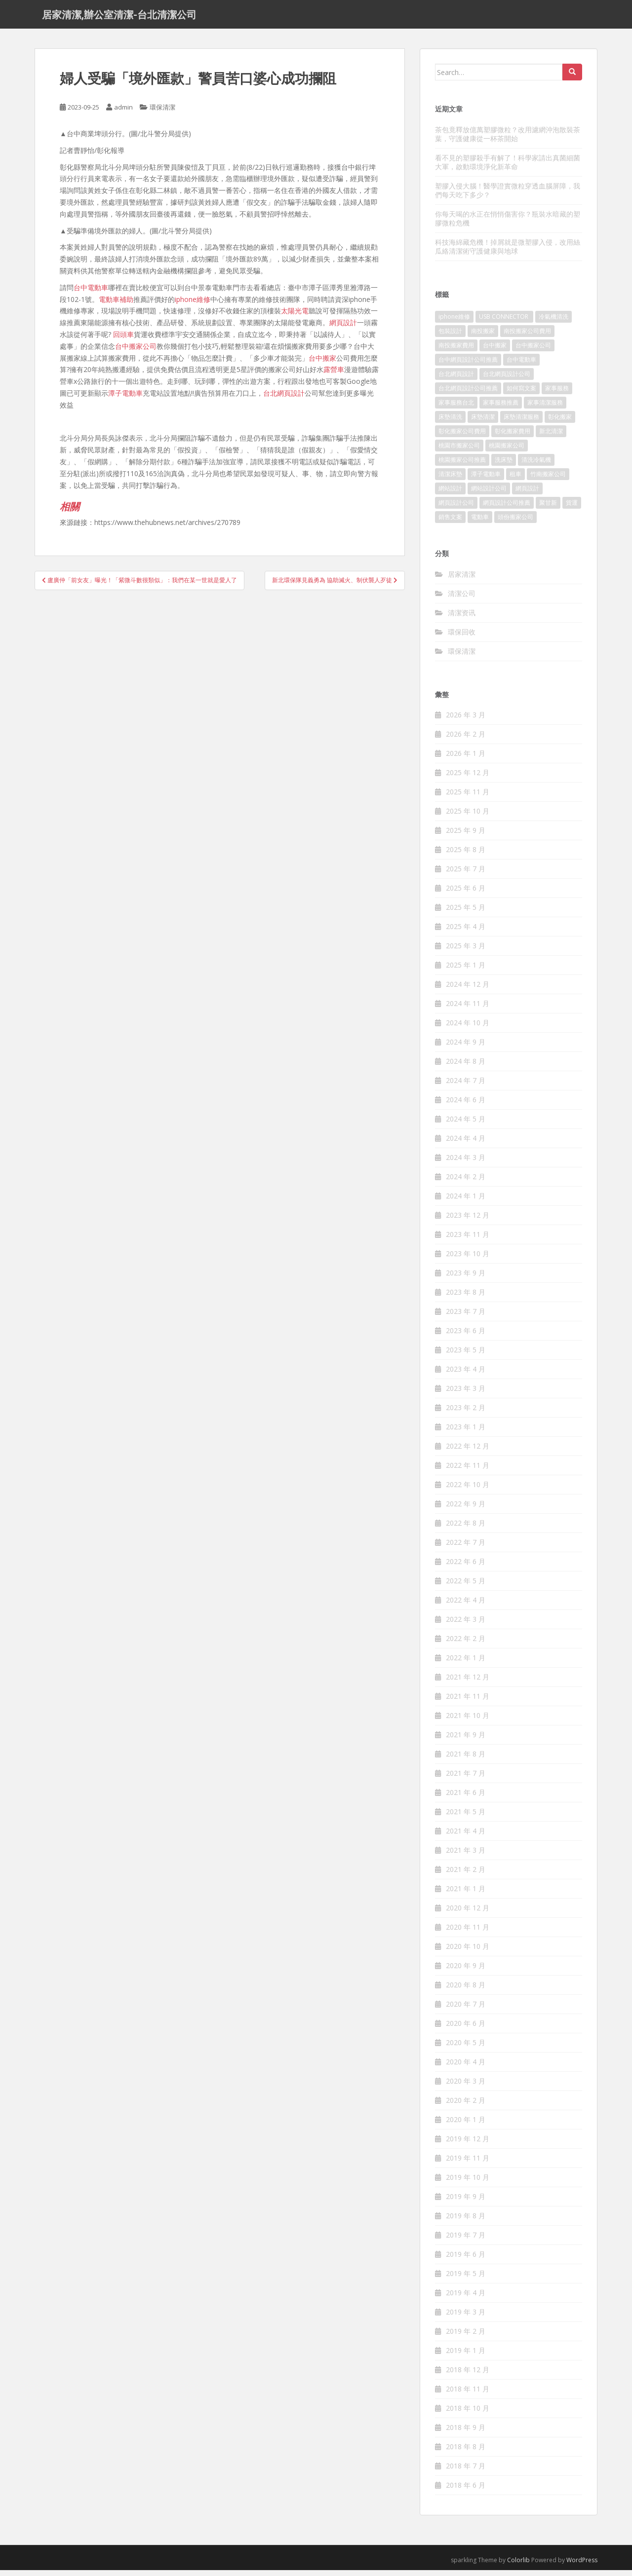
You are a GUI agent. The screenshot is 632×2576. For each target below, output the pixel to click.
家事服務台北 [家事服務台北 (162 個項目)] (456, 408)
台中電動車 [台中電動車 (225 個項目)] (521, 365)
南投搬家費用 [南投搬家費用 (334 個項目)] (456, 351)
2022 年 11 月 (467, 1471)
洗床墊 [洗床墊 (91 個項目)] (504, 465)
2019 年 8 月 (465, 2221)
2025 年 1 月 (465, 970)
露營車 (333, 375)
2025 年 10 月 (467, 816)
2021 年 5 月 (465, 1817)
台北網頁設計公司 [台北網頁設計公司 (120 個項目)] (506, 379)
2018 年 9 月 (465, 2433)
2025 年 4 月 (465, 932)
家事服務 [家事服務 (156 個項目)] (557, 394)
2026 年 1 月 (465, 759)
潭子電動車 (125, 399)
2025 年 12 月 (467, 778)
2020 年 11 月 (467, 1933)
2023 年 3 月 (465, 1394)
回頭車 (123, 340)
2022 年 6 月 (465, 1567)
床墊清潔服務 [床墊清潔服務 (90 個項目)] (521, 422)
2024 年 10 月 (467, 1028)
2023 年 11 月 (467, 1240)
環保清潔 (162, 113)
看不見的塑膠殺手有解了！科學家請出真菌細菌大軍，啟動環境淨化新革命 (507, 167)
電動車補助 (116, 304)
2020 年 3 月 (465, 2086)
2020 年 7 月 (465, 2010)
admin (123, 113)
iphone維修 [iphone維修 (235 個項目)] (454, 322)
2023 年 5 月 (465, 1355)
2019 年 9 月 (465, 2202)
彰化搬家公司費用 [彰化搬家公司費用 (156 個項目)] (462, 437)
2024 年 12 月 (467, 990)
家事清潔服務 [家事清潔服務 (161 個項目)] (545, 408)
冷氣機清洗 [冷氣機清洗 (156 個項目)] (553, 322)
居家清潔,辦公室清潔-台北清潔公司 (119, 17)
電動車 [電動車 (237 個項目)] (480, 523)
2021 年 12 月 (467, 1682)
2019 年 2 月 (465, 2337)
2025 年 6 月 (465, 893)
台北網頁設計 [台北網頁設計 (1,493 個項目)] (456, 379)
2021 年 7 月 (465, 1779)
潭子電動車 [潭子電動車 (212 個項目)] (486, 480)
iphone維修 (192, 304)
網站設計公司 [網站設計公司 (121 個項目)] (489, 494)
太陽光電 (295, 316)
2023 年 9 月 (465, 1278)
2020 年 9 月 (465, 1971)
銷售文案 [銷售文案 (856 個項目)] (450, 523)
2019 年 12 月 (467, 2144)
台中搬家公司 (136, 351)
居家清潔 (461, 579)
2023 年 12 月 (467, 1221)
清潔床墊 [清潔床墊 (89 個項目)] (450, 480)
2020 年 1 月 (465, 2125)
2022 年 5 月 (465, 1586)
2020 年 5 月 (465, 2048)
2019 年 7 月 (465, 2240)
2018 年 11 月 (467, 2394)
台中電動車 (91, 293)
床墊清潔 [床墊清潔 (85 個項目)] (483, 422)
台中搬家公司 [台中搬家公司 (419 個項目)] (533, 351)
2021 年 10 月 (467, 1721)
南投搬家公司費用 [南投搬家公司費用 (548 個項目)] (527, 337)
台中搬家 (322, 363)
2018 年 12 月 (467, 2375)
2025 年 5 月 (465, 913)
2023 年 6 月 (465, 1336)
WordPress (581, 2566)
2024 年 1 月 (465, 1201)
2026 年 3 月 (465, 720)
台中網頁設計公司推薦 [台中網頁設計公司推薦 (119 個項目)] (468, 365)
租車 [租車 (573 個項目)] (515, 480)
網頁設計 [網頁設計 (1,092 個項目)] (527, 494)
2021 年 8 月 (465, 1759)
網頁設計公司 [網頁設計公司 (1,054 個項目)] (456, 508)
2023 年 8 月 (465, 1298)
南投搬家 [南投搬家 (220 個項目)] (483, 337)
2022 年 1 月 (465, 1663)
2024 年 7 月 (465, 1086)
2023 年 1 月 (465, 1432)
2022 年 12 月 (467, 1451)
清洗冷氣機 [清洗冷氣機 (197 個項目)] (536, 465)
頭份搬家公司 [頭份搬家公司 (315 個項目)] (515, 523)
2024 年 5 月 (465, 1124)
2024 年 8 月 (465, 1067)
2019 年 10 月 (467, 2183)
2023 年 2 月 (465, 1413)
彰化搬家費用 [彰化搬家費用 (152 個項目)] (512, 437)
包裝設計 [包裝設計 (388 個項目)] (450, 337)
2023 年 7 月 (465, 1317)
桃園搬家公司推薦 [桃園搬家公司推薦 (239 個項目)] (462, 465)
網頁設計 (343, 328)
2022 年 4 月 (465, 1605)
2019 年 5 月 (465, 2279)
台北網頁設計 (284, 399)
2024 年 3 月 (465, 1163)
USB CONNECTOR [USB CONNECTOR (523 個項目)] (504, 322)
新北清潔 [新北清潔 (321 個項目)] (551, 437)
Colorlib (518, 2566)
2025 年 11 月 (467, 797)
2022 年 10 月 (467, 1490)
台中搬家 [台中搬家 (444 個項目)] (495, 351)
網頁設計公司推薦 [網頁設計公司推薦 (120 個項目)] (506, 508)
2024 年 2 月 (465, 1182)
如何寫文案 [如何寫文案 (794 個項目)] (521, 394)
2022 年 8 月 (465, 1528)
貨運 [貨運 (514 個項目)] (572, 508)
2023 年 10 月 (467, 1259)
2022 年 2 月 (465, 1644)
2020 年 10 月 (467, 1952)
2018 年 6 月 (465, 2491)
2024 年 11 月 (467, 1009)
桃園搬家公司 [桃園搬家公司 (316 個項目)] (506, 451)
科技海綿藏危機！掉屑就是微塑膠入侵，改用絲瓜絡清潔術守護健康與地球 (507, 252)
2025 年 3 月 (465, 951)
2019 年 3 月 (465, 2317)
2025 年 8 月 (465, 855)
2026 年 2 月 (465, 740)
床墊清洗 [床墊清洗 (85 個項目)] (450, 422)
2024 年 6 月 (465, 1105)
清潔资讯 (461, 618)
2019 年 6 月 (465, 2260)
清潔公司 (461, 598)
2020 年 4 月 (465, 2067)
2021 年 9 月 (465, 1740)
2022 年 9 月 (465, 1509)
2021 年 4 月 (465, 1836)
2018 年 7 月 (465, 2471)
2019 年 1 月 (465, 2356)
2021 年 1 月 (465, 1894)
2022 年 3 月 (465, 1625)
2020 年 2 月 (465, 2106)
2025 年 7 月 (465, 874)
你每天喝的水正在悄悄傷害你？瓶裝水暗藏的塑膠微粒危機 (507, 224)
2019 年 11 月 (467, 2163)
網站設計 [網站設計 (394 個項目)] (450, 494)
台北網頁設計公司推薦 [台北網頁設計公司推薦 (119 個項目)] (468, 394)
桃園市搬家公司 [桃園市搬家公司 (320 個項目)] (459, 451)
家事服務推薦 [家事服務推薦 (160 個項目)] (500, 408)
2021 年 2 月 (465, 1875)
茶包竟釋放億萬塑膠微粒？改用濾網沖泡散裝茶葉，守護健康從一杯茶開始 (507, 139)
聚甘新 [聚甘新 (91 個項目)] (548, 508)
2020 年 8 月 (465, 1990)
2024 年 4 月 (465, 1144)
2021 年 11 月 (467, 1702)
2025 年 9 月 (465, 836)
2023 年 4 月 (465, 1375)
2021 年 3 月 (465, 1856)
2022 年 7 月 (465, 1548)
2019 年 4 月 (465, 2298)
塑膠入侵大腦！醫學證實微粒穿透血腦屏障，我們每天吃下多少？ (507, 196)
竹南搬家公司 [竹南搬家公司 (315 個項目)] (548, 480)
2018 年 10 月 (467, 2414)
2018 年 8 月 (465, 2452)
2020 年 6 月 (465, 2029)
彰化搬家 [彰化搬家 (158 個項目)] (560, 422)
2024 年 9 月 (465, 1047)
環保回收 (461, 637)
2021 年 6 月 (465, 1798)
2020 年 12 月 (467, 1913)
